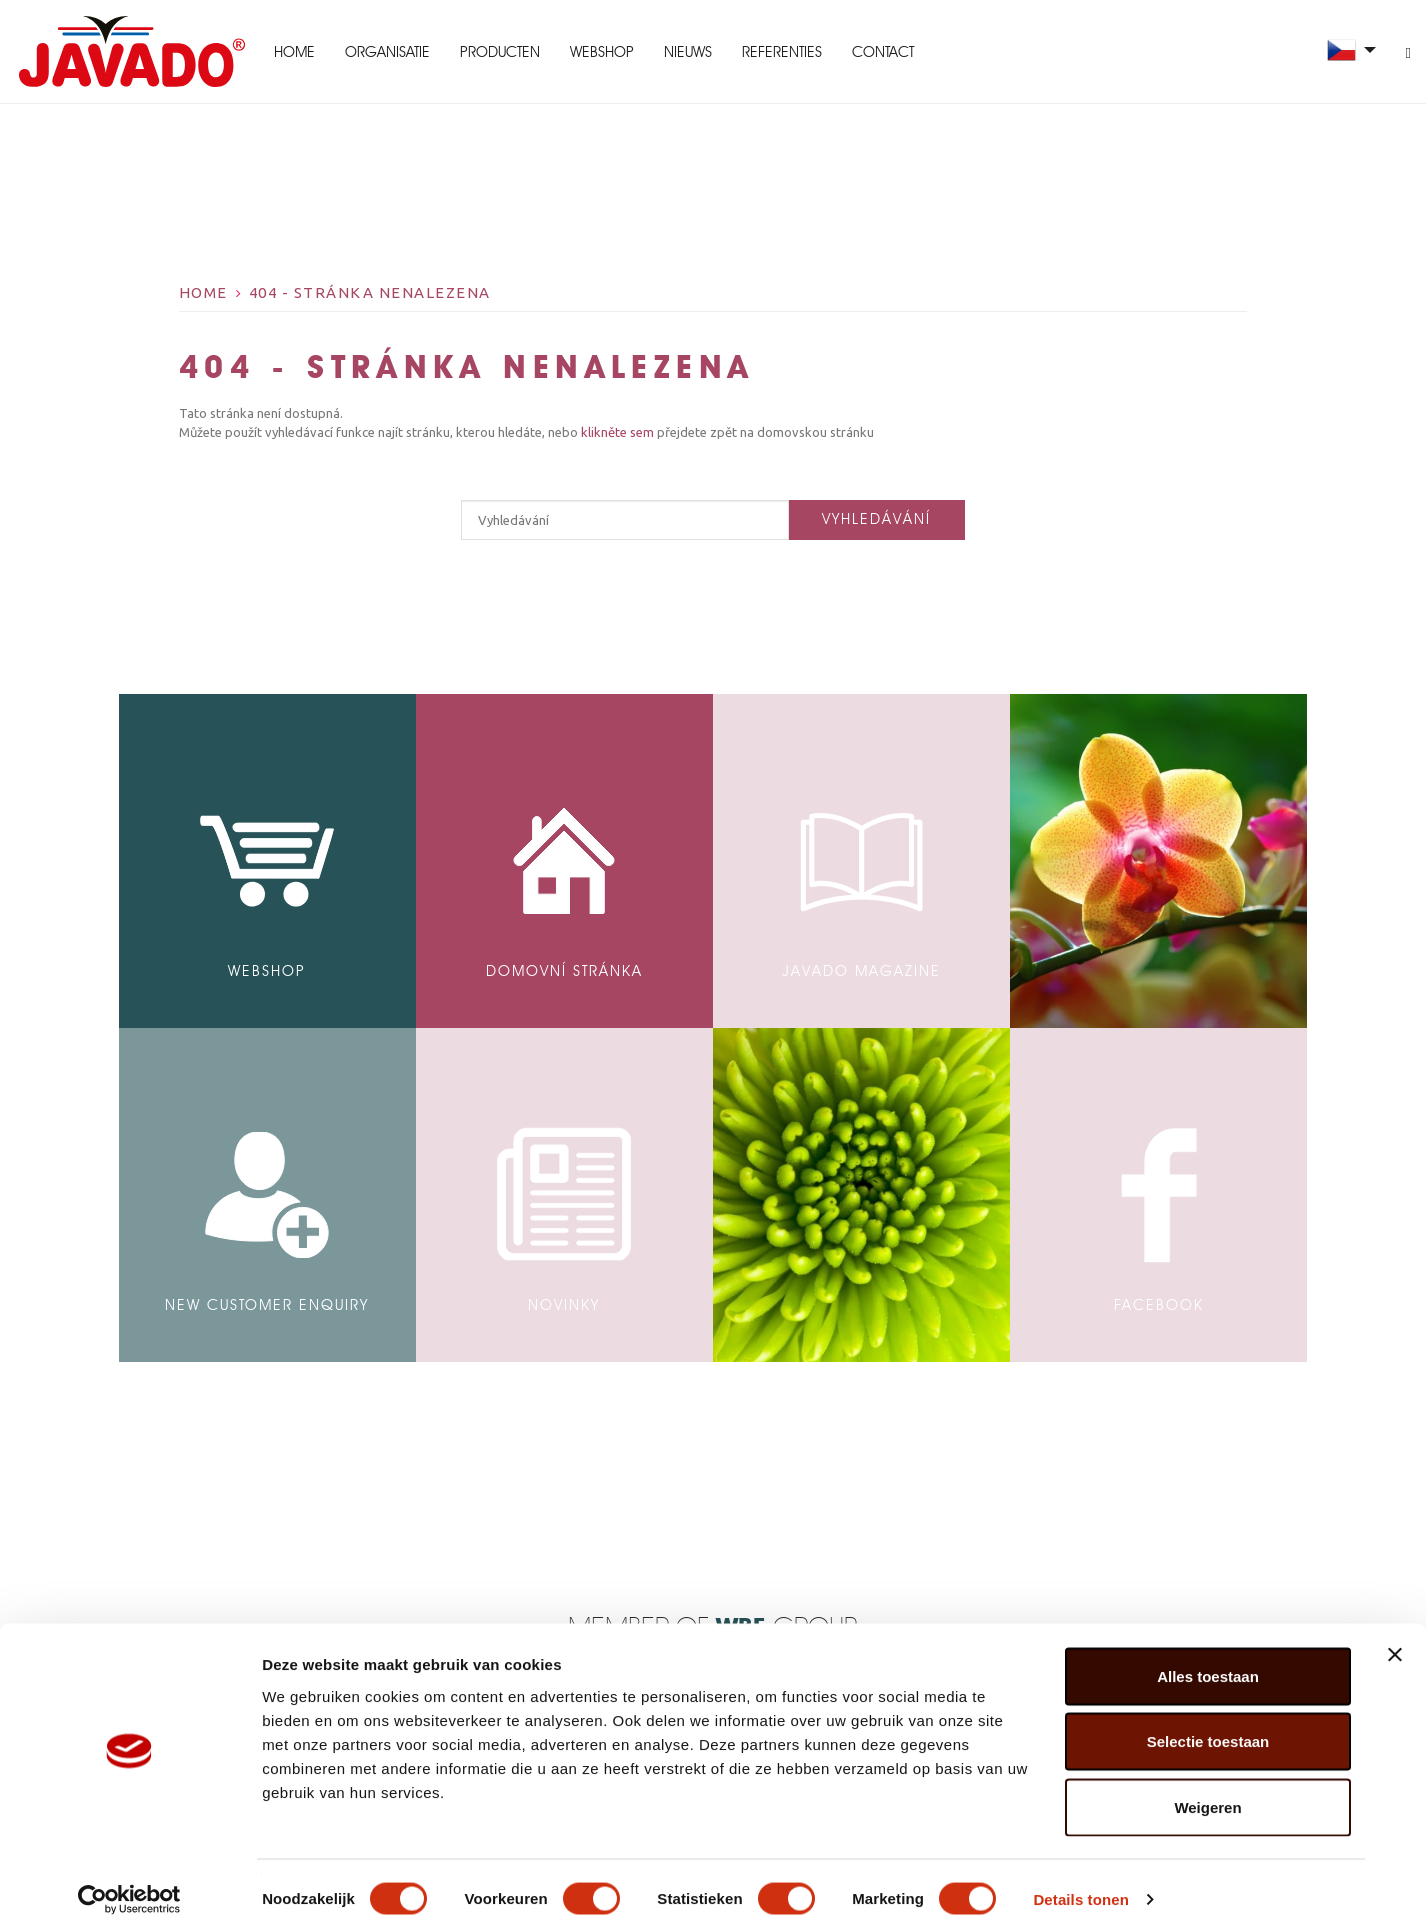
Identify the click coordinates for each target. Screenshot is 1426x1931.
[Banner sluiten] (1395, 1647)
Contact (880, 52)
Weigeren (1207, 1799)
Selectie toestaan (1208, 1734)
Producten (497, 52)
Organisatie (384, 52)
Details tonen (1080, 1891)
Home (291, 52)
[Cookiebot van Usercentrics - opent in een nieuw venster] (129, 1892)
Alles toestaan (1208, 1668)
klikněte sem (619, 432)
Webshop (599, 52)
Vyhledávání (876, 519)
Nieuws (685, 52)
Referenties (779, 52)
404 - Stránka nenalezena (370, 292)
